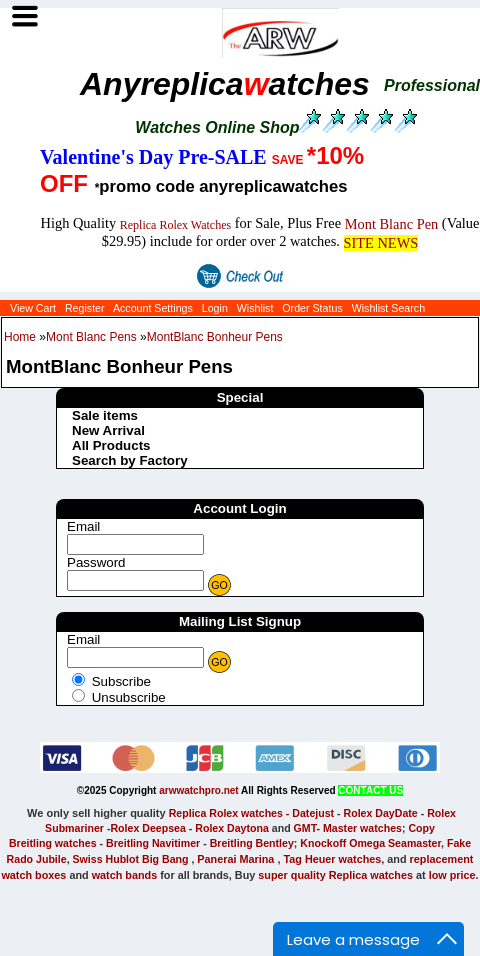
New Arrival (108, 430)
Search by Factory (130, 460)
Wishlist (255, 308)
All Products (111, 445)
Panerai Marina (235, 859)
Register (85, 308)
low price (452, 875)
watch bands (125, 875)
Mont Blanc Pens (91, 337)
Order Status (312, 308)
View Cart (33, 308)
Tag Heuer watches (332, 859)
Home (20, 337)
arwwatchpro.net (198, 790)
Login (215, 308)
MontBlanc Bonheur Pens (215, 337)
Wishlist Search (388, 308)
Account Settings (153, 308)
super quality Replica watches (335, 875)
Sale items (105, 415)
